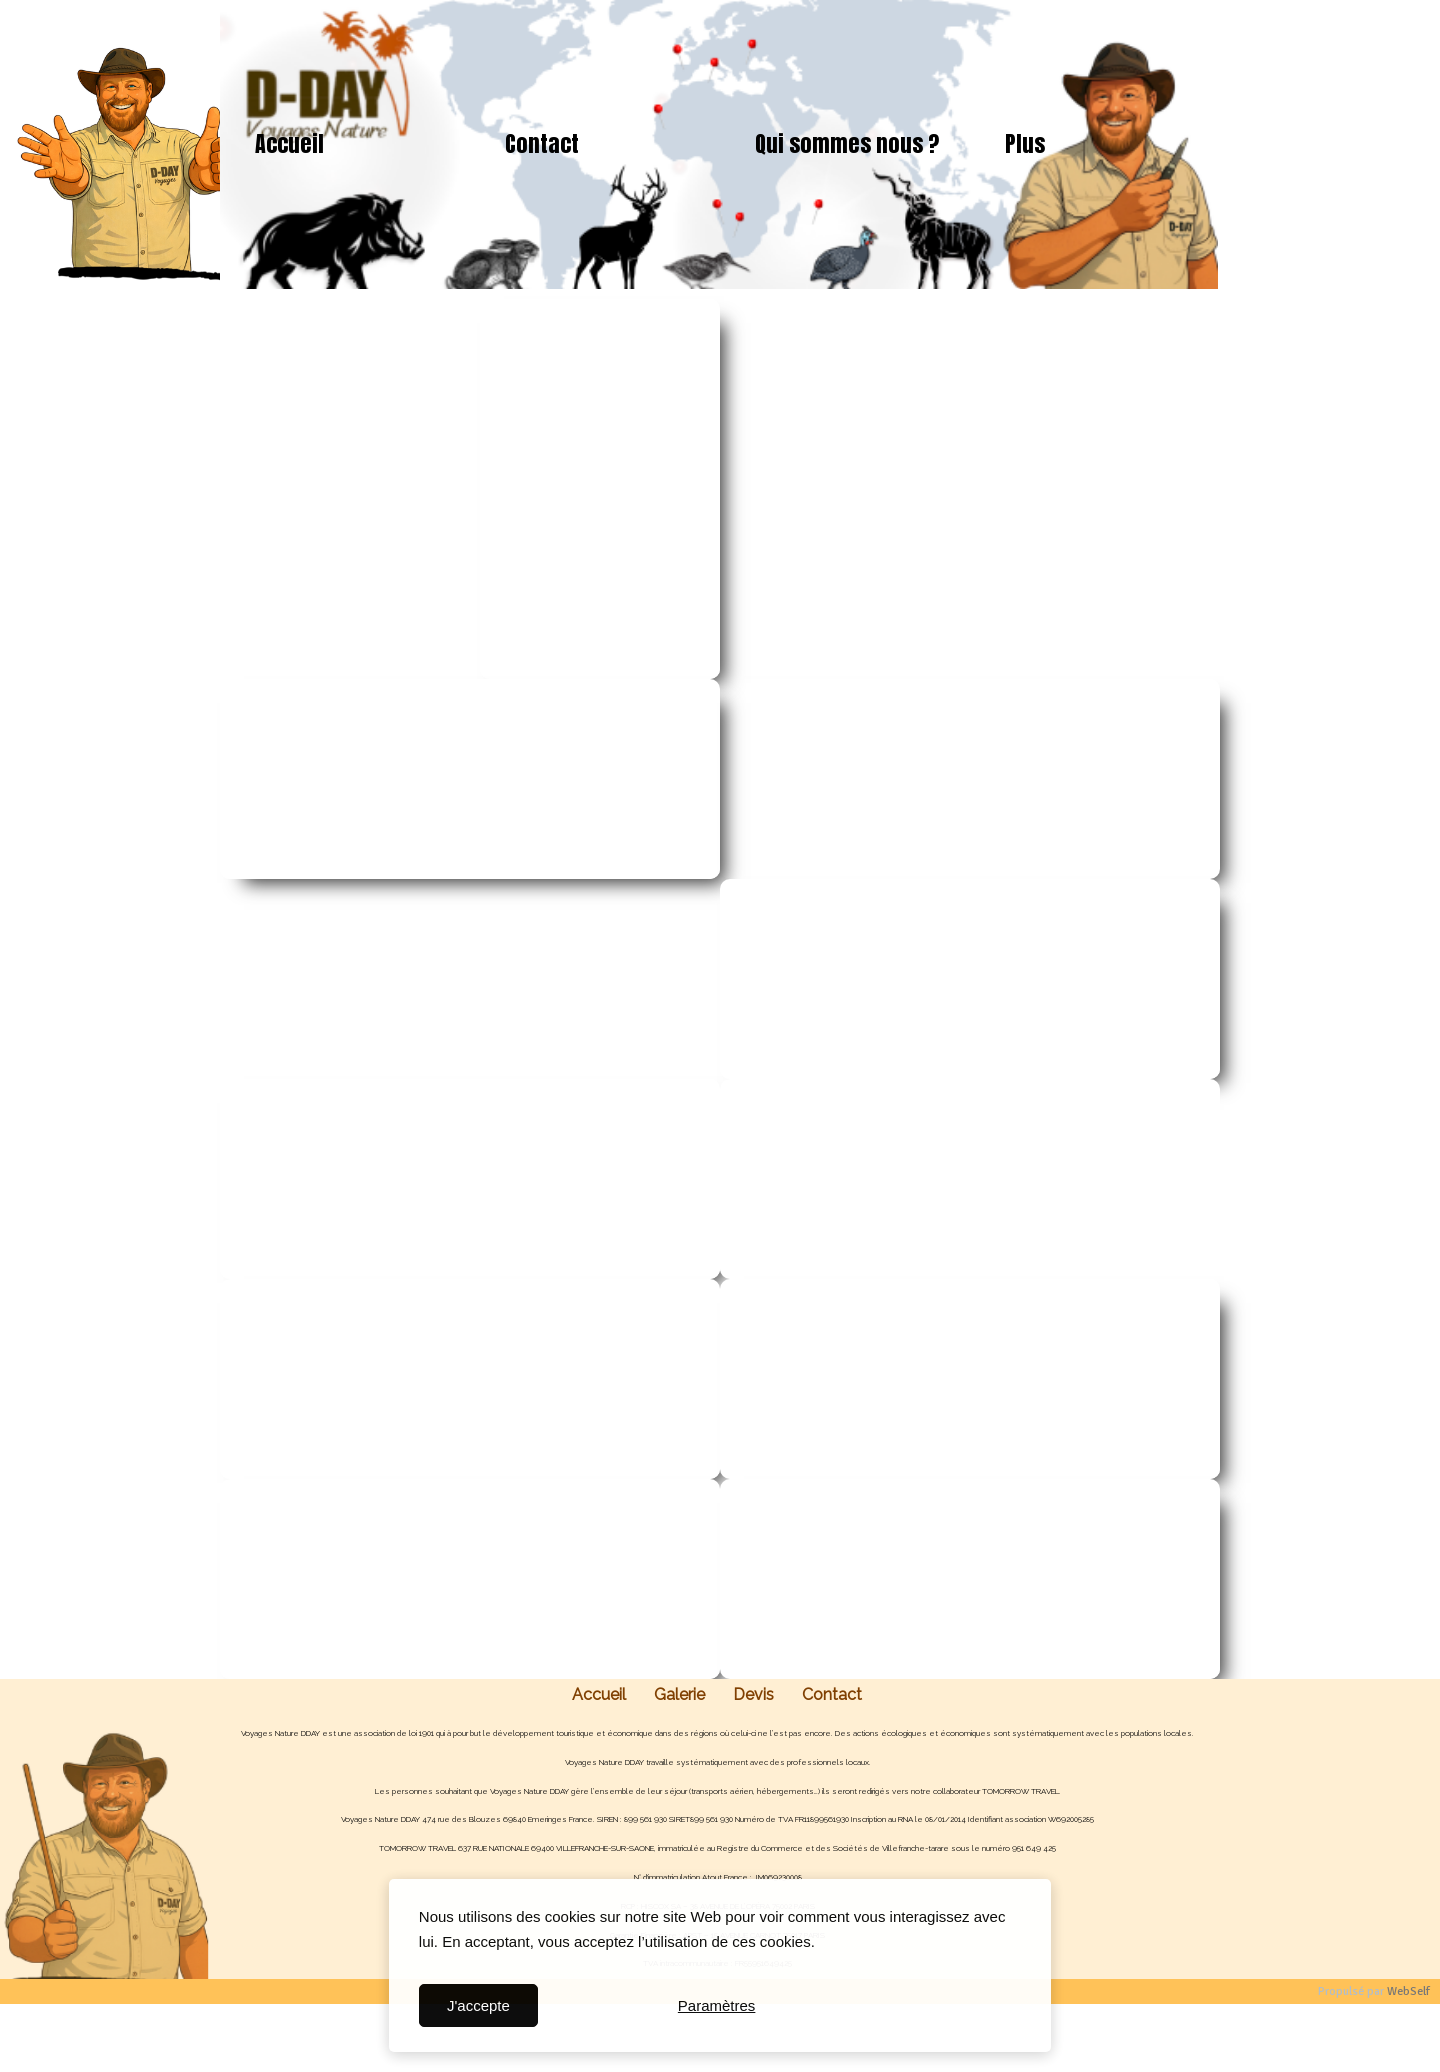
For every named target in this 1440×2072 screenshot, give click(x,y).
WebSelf (1408, 1991)
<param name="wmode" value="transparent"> (335, 489)
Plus (1025, 143)
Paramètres (717, 2005)
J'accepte (478, 2005)
